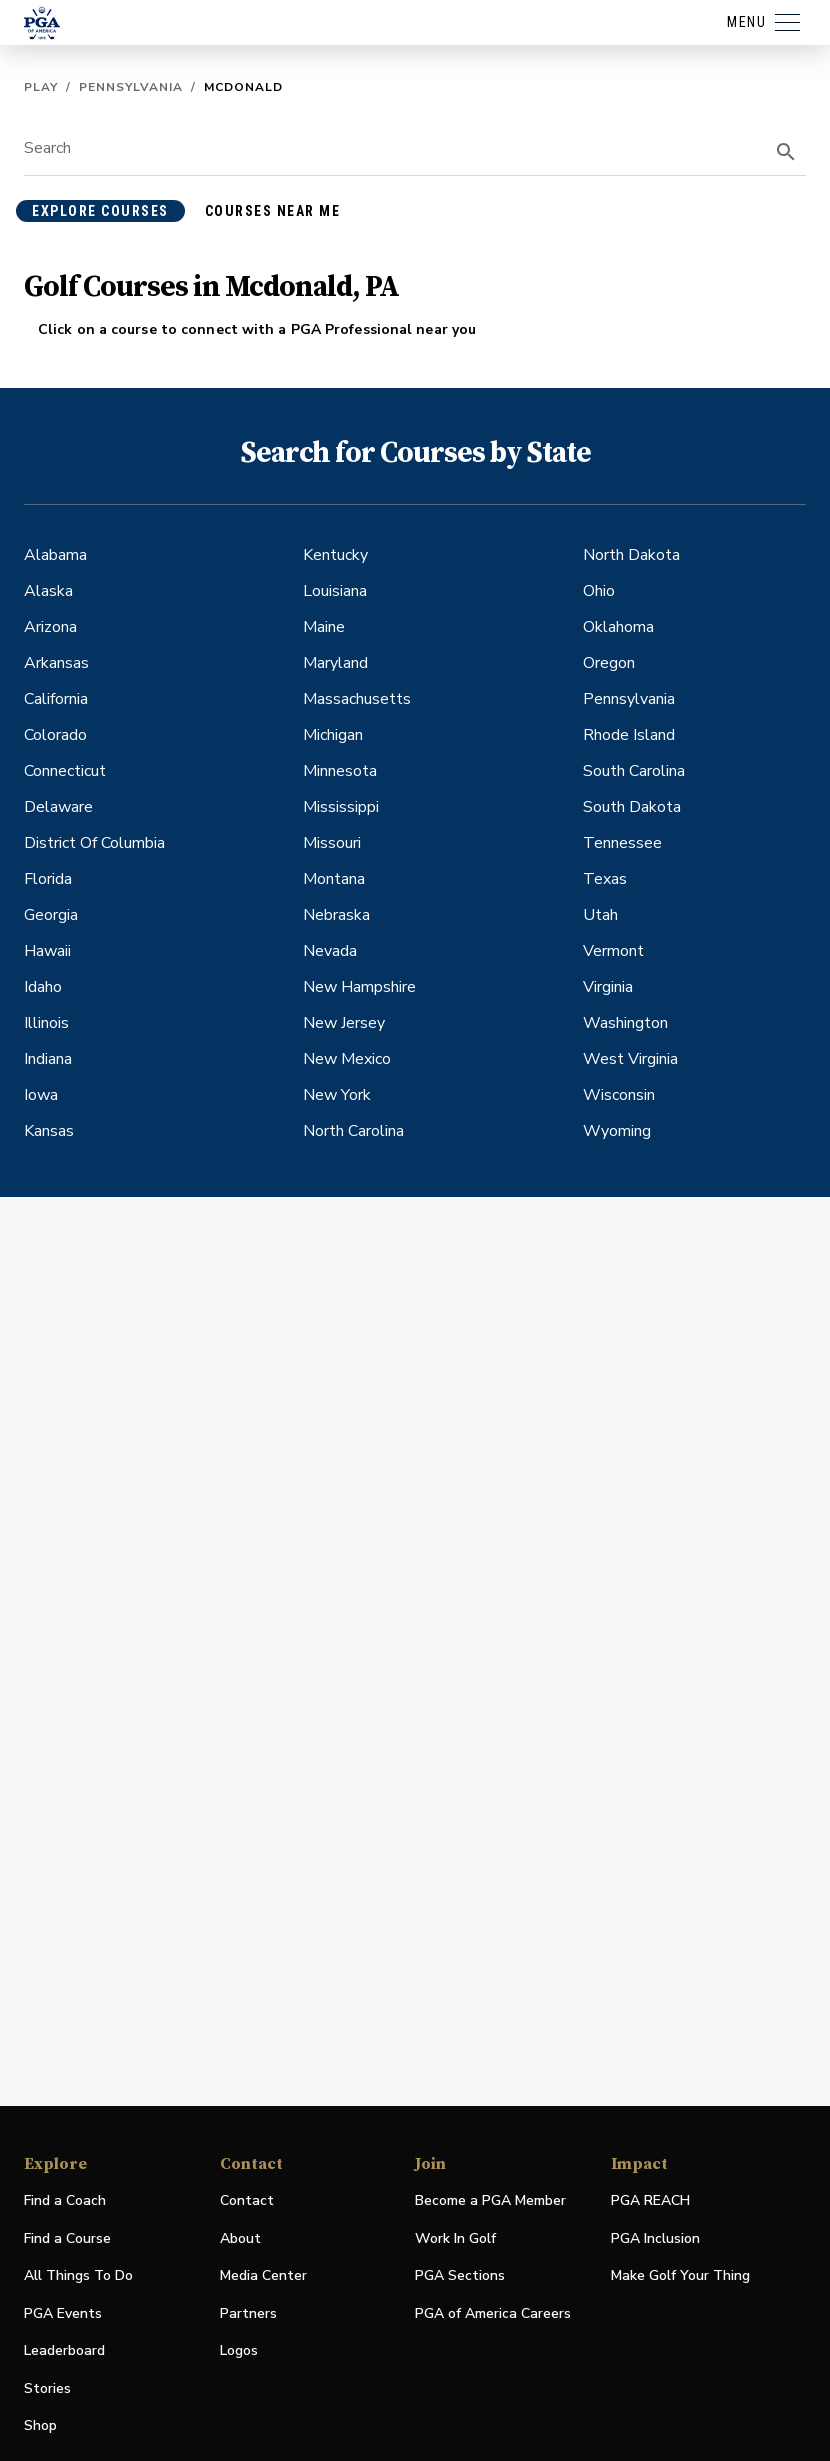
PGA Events (63, 2313)
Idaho (43, 987)
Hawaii (47, 951)
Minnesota (340, 771)
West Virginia (630, 1059)
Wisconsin (619, 1095)
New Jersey (344, 1023)
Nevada (330, 951)
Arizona (50, 627)
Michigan (333, 735)
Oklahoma (618, 627)
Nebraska (336, 915)
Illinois (46, 1023)
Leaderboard (64, 2350)
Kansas (49, 1131)
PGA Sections (460, 2275)
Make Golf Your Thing (680, 2276)
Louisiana (335, 591)
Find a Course (67, 2238)
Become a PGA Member (490, 2200)
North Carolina (353, 1131)
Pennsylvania (131, 87)
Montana (334, 879)
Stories (47, 2388)
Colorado (55, 735)
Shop (40, 2426)
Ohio (599, 591)
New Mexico (347, 1059)
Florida (48, 879)
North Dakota (631, 555)
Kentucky (335, 555)
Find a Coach (65, 2200)
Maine (324, 627)
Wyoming (617, 1131)
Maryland (335, 663)
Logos (239, 2350)
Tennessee (622, 843)
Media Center (263, 2276)
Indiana (48, 1059)
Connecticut (65, 771)
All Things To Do (78, 2275)
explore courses (100, 211)
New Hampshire (359, 987)
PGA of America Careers (493, 2314)
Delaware (58, 807)
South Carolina (634, 771)
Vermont (613, 951)
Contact (247, 2200)
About (240, 2238)
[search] (786, 152)
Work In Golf (455, 2238)
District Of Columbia (94, 843)
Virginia (608, 987)
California (56, 699)
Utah (600, 915)
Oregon (609, 663)
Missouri (332, 843)
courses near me (273, 211)
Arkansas (56, 663)
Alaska (48, 591)
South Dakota (632, 807)
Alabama (55, 555)
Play (41, 87)
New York (337, 1095)
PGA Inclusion (655, 2238)
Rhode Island (629, 735)
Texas (605, 879)
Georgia (51, 915)
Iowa (41, 1095)
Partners (248, 2313)
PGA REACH (650, 2201)
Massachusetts (357, 699)
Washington (625, 1023)
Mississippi (341, 807)
